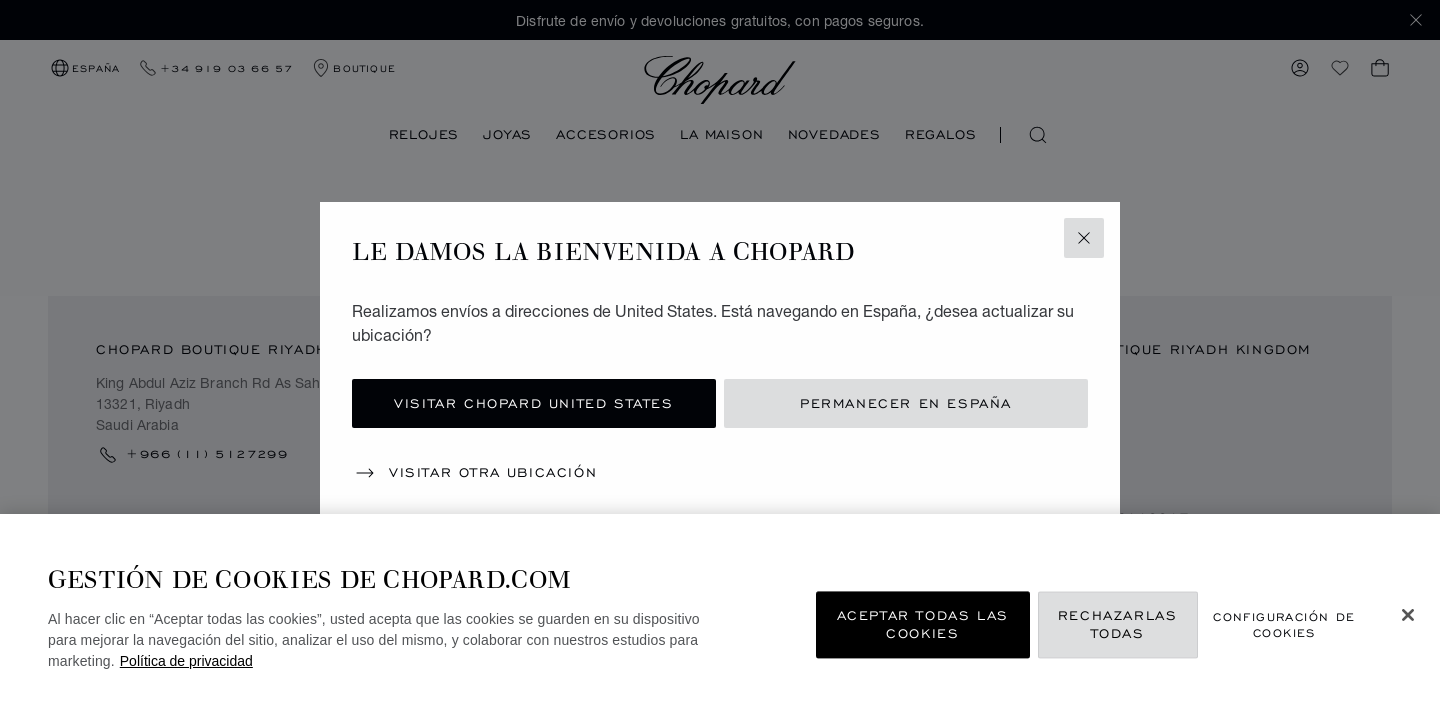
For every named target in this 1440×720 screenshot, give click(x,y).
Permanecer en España (906, 403)
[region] (720, 617)
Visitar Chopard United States (533, 403)
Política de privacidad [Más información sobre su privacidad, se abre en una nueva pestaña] (186, 661)
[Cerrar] (1408, 615)
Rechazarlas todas (1118, 624)
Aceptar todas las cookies (923, 624)
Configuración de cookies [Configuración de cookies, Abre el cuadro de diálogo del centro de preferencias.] (1284, 625)
